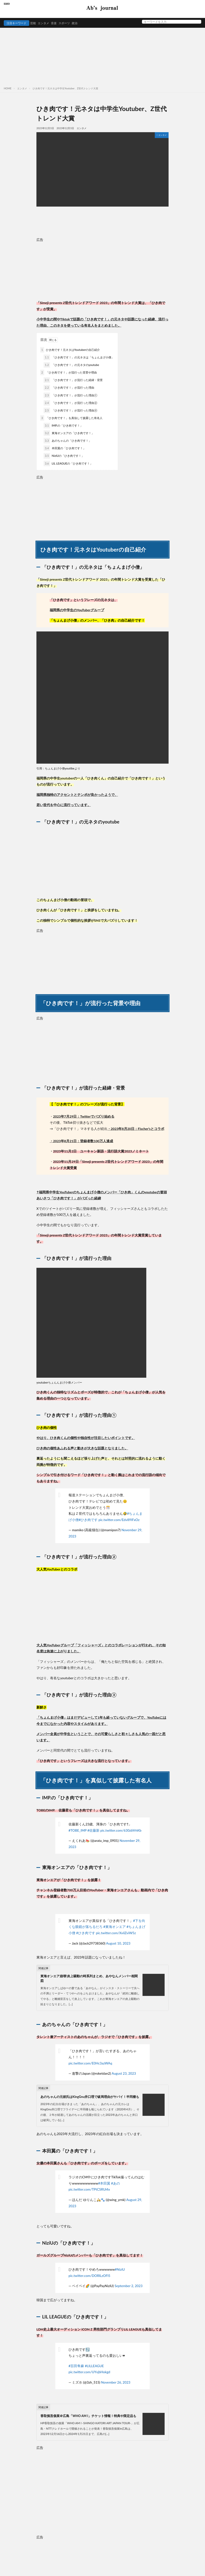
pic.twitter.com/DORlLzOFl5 (89, 2283)
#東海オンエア (114, 1927)
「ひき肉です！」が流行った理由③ (70, 410)
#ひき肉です (88, 1520)
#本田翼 (104, 2190)
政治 (74, 23)
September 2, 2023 (129, 2293)
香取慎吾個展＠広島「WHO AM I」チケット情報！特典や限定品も (89, 2426)
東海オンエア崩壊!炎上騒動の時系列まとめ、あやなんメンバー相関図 (90, 1979)
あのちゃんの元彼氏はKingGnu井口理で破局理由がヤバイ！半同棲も (87, 2101)
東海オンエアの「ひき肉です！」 (69, 433)
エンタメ (43, 23)
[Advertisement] (102, 56)
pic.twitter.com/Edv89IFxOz (119, 1520)
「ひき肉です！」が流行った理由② (70, 403)
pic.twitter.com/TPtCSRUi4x (89, 2197)
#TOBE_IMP (77, 1830)
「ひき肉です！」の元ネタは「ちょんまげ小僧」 (79, 357)
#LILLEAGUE (94, 2373)
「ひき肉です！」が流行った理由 (69, 387)
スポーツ (64, 23)
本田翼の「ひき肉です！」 (65, 448)
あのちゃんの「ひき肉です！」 (67, 440)
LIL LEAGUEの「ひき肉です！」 (68, 463)
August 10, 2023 (118, 1943)
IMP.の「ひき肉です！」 (63, 425)
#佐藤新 (93, 1830)
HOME (8, 88)
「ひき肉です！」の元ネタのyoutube (71, 365)
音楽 (54, 23)
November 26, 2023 (115, 2390)
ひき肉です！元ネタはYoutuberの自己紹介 (70, 350)
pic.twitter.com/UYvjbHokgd (89, 2379)
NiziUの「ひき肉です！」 (64, 455)
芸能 (33, 23)
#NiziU (120, 2277)
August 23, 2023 (124, 2075)
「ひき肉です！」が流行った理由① (70, 395)
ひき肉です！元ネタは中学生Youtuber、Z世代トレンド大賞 (65, 88)
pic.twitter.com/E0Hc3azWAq (90, 2065)
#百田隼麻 (76, 2373)
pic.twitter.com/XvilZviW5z (116, 1933)
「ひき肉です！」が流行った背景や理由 (68, 372)
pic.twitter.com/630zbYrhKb (120, 1830)
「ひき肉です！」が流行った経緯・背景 (73, 380)
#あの (115, 2190)
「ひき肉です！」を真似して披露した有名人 (71, 418)
